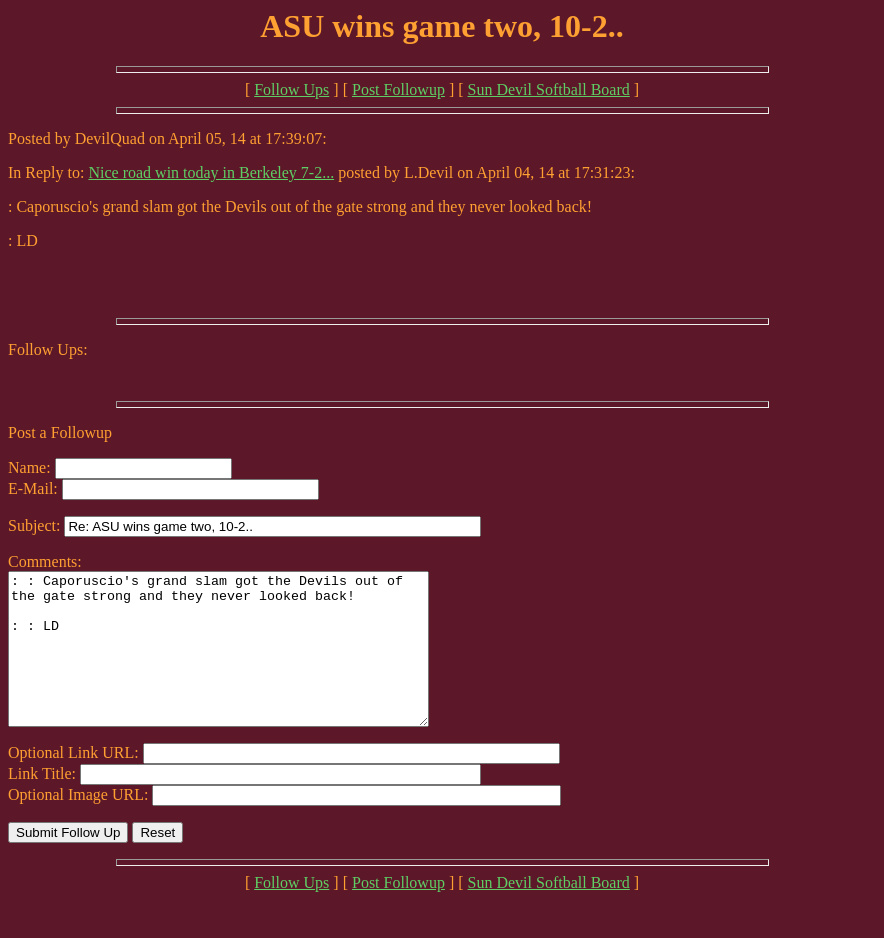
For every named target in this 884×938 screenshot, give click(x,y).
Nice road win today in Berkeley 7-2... (211, 172)
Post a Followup (60, 432)
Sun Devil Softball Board (549, 89)
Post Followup (398, 89)
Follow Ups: (48, 349)
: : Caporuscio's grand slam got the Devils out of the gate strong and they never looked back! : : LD (243, 664)
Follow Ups (291, 89)
